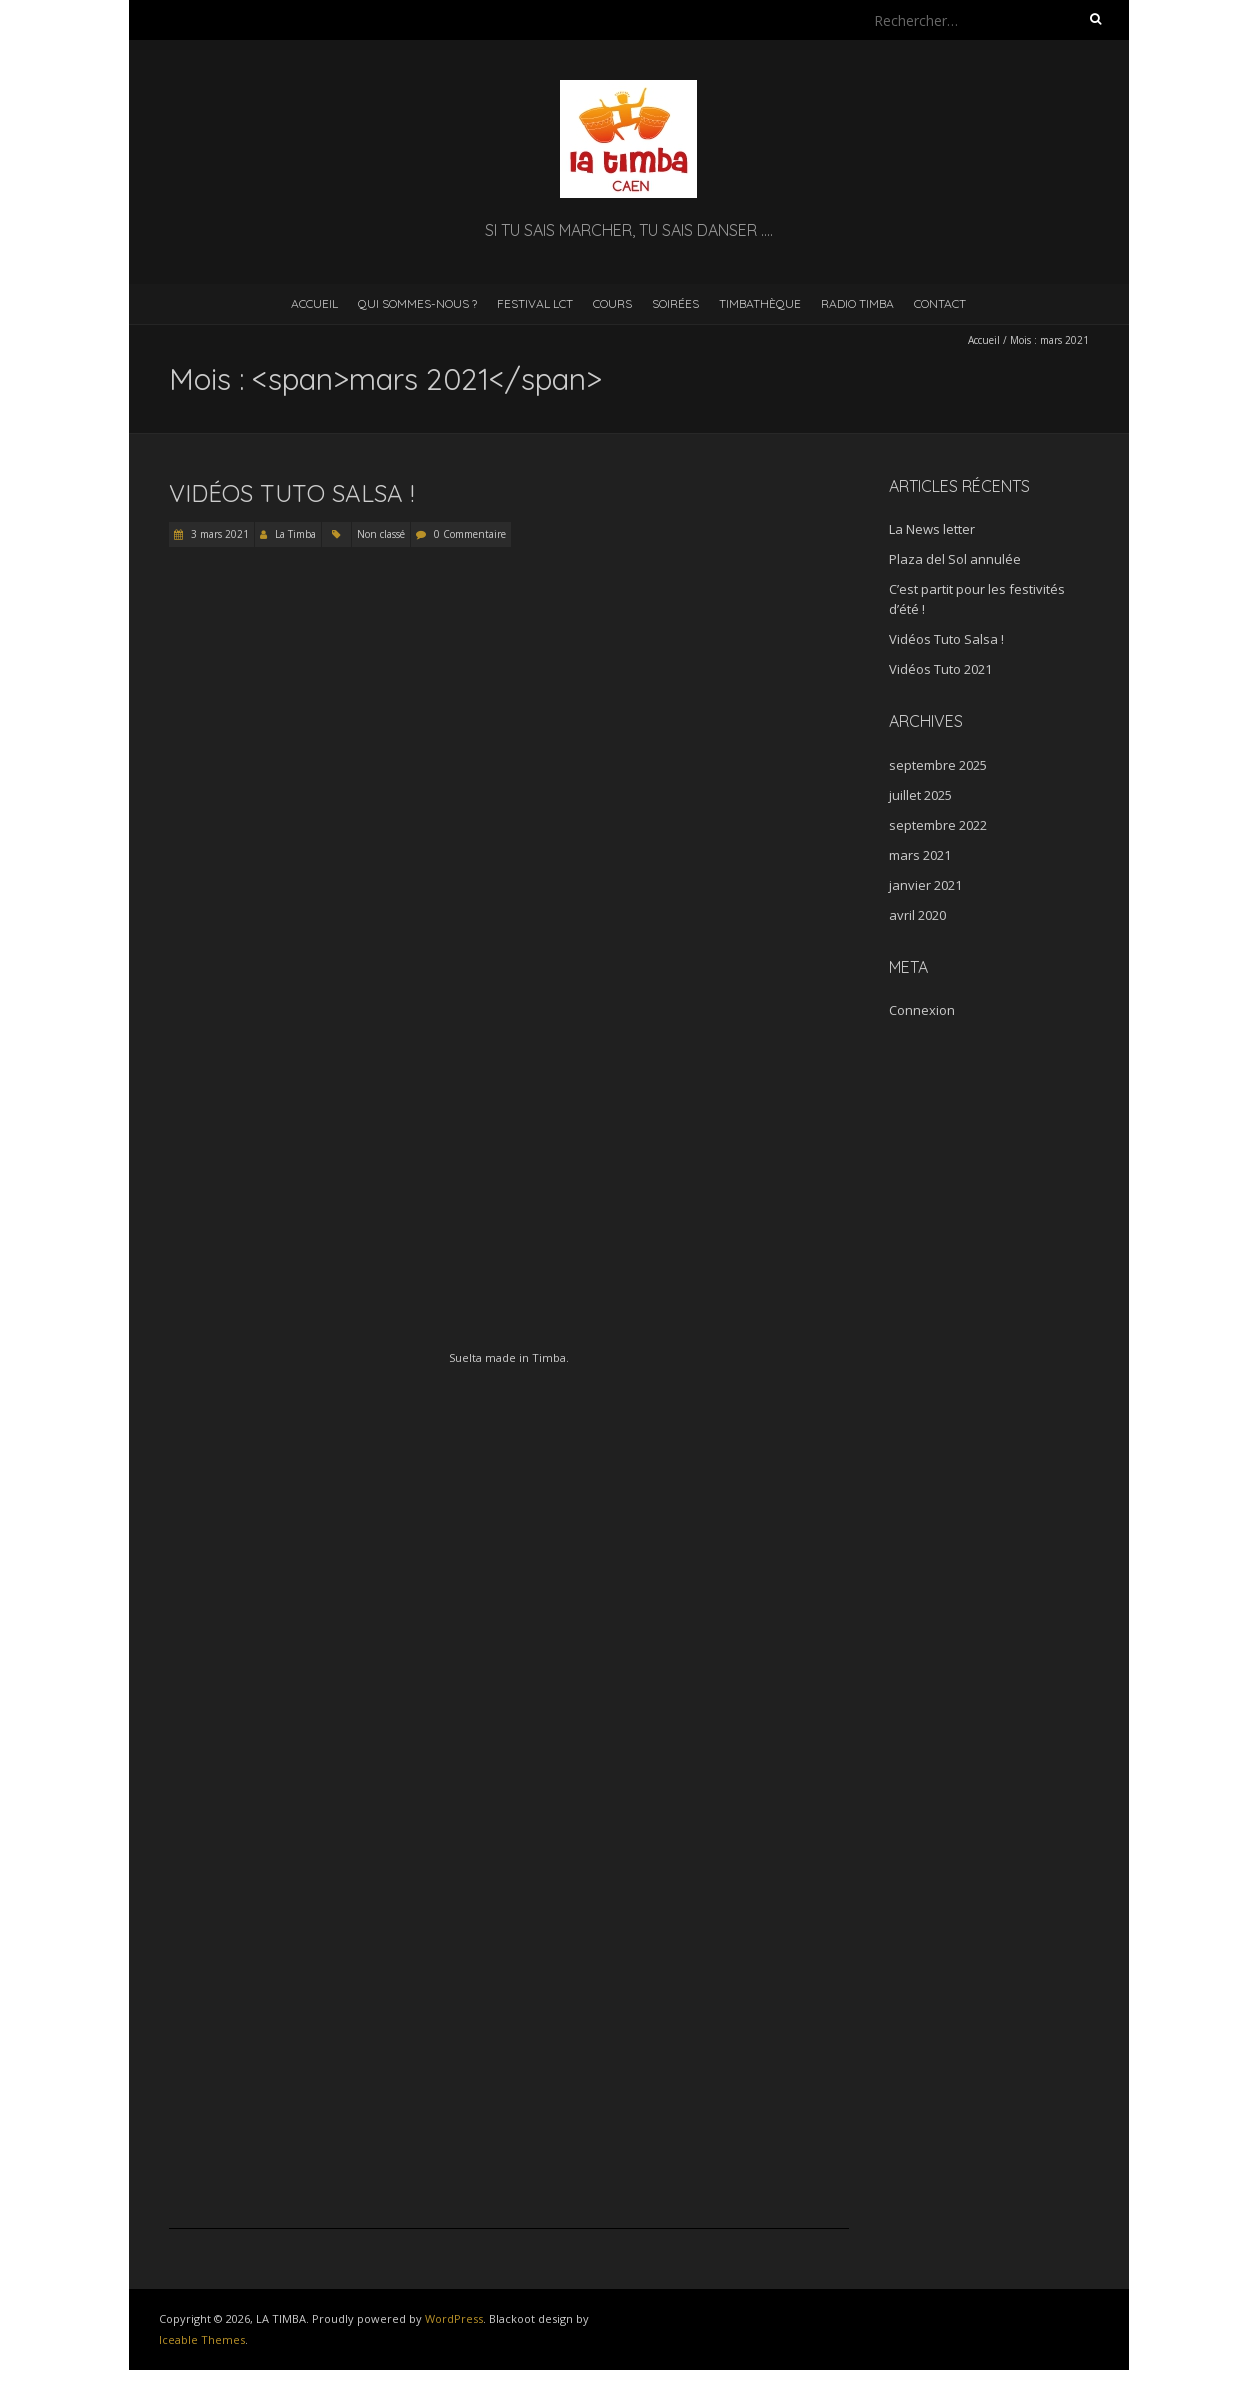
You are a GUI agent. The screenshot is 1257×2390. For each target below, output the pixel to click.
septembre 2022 (938, 825)
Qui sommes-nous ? (417, 303)
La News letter (932, 529)
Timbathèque (760, 303)
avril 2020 (917, 915)
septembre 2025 (938, 765)
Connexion (922, 1010)
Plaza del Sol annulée (955, 559)
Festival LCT (535, 303)
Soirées (675, 303)
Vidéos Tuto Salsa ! (291, 493)
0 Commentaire (470, 534)
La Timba (295, 534)
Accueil (314, 303)
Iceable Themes (202, 2339)
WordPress (454, 2318)
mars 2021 (920, 855)
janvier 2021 (925, 885)
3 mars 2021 (218, 534)
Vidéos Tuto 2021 (940, 669)
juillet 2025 (920, 795)
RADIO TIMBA (857, 303)
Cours (612, 303)
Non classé (381, 534)
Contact (940, 303)
